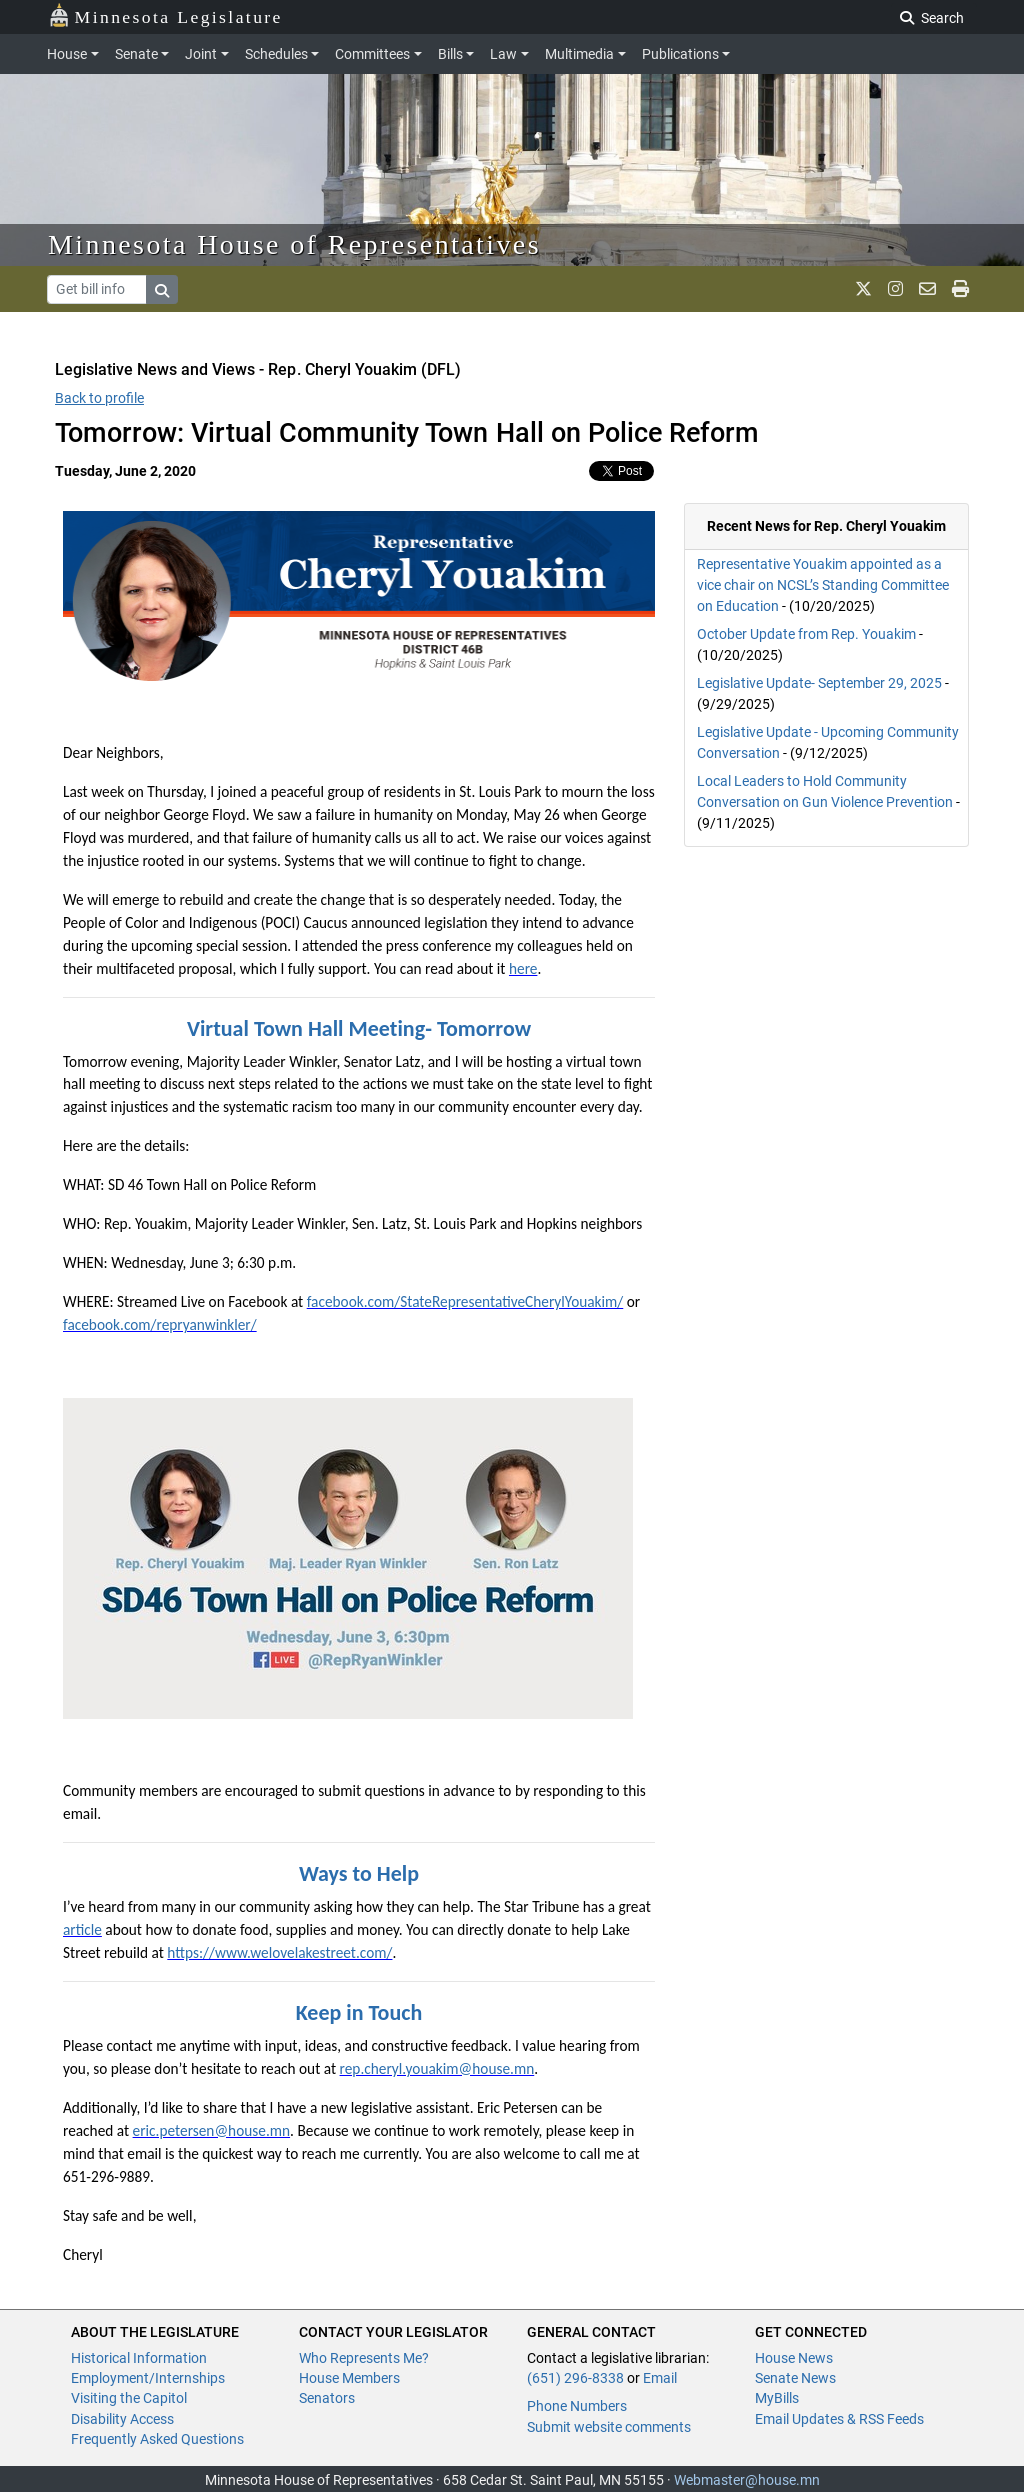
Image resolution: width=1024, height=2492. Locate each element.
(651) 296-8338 (575, 2378)
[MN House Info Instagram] (895, 289)
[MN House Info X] (863, 289)
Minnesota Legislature (165, 15)
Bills (450, 54)
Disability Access (122, 2419)
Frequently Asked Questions (157, 2439)
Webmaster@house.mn (747, 2480)
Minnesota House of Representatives (294, 244)
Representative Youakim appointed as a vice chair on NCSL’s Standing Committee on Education (823, 585)
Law (503, 54)
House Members (349, 2378)
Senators (327, 2398)
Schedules (276, 54)
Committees (372, 54)
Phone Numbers (577, 2406)
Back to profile (99, 398)
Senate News (795, 2378)
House (67, 54)
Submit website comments (609, 2427)
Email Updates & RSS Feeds (839, 2419)
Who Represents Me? (364, 2358)
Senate (136, 54)
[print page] (960, 289)
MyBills (777, 2398)
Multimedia (579, 54)
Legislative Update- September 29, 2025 (819, 683)
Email (660, 2378)
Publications (680, 54)
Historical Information (139, 2358)
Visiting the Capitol (129, 2398)
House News (794, 2358)
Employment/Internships (148, 2378)
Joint (201, 54)
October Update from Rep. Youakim (806, 634)
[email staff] (927, 289)
